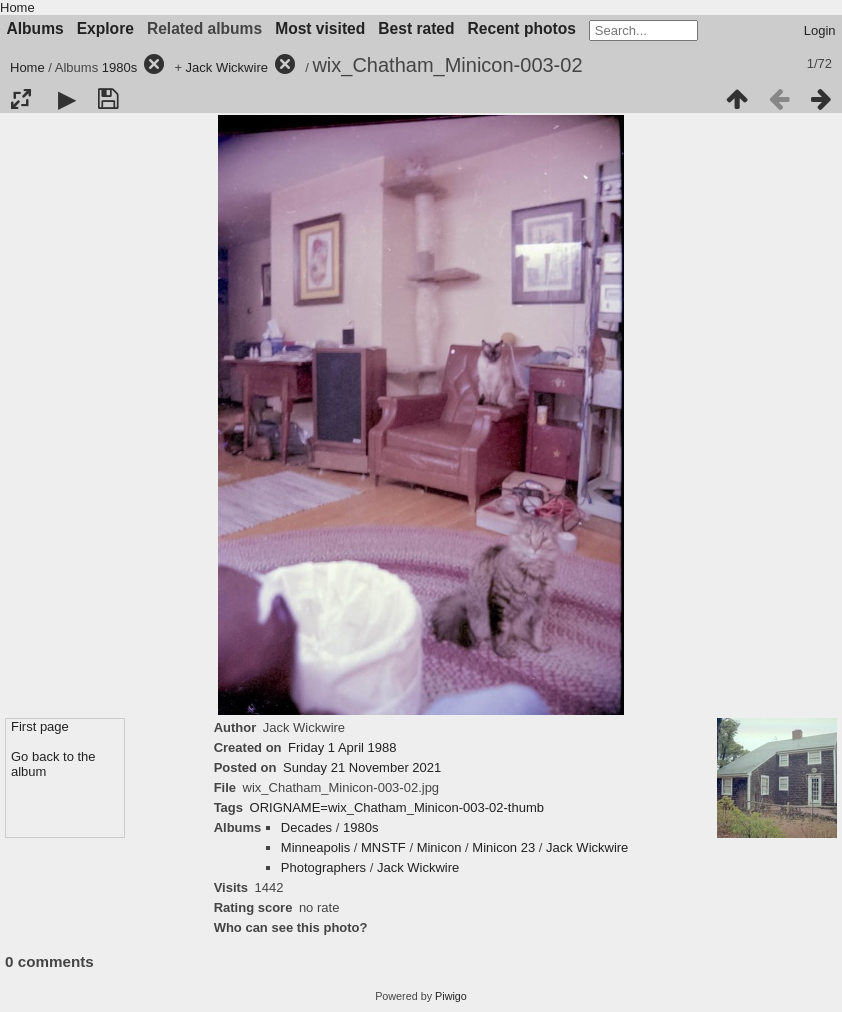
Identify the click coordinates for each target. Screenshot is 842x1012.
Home (17, 7)
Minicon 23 (503, 847)
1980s (119, 67)
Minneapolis (315, 847)
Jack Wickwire (227, 67)
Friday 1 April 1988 (342, 747)
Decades (306, 827)
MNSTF (383, 847)
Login (820, 30)
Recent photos (522, 28)
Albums (35, 28)
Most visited (320, 28)
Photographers (323, 867)
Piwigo (451, 996)
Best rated (416, 28)
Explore (105, 28)
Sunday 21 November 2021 (362, 767)
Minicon (439, 847)
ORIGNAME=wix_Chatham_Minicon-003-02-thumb (397, 807)
